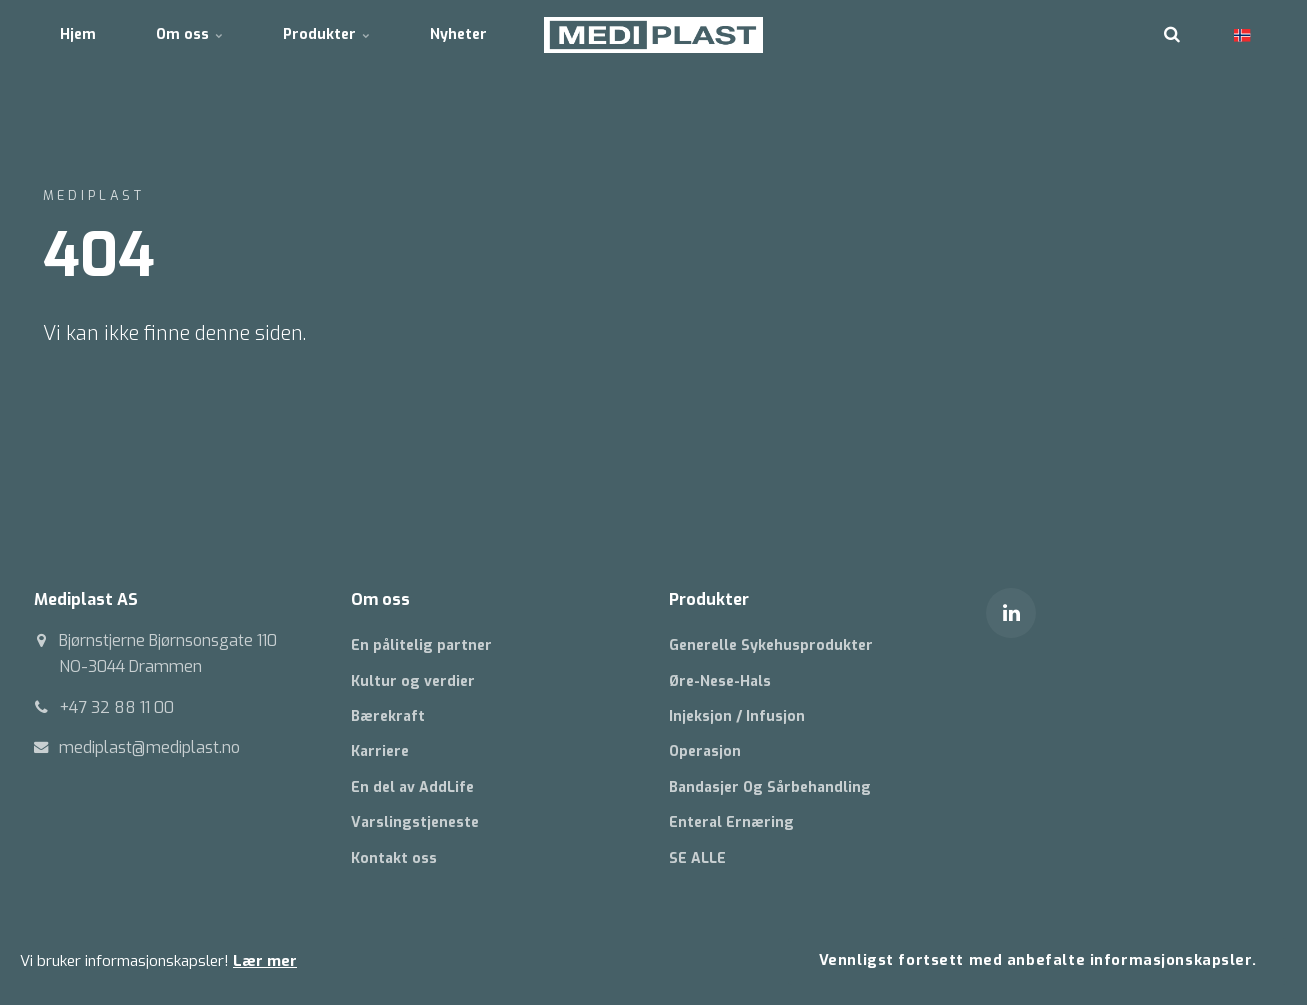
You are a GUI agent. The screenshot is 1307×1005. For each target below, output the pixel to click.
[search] (1172, 35)
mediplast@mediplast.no (149, 747)
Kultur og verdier (413, 681)
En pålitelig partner (421, 645)
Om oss (189, 34)
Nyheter (458, 34)
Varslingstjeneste (415, 822)
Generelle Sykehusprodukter (771, 645)
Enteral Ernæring (731, 822)
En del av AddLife (412, 787)
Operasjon (705, 751)
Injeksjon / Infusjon (737, 716)
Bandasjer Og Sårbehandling (770, 787)
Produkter (326, 34)
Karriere (380, 751)
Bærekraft (388, 716)
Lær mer (265, 961)
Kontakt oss (394, 858)
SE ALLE (697, 858)
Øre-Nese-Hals (720, 681)
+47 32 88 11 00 (116, 707)
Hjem (78, 34)
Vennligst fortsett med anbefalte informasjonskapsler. (1038, 960)
